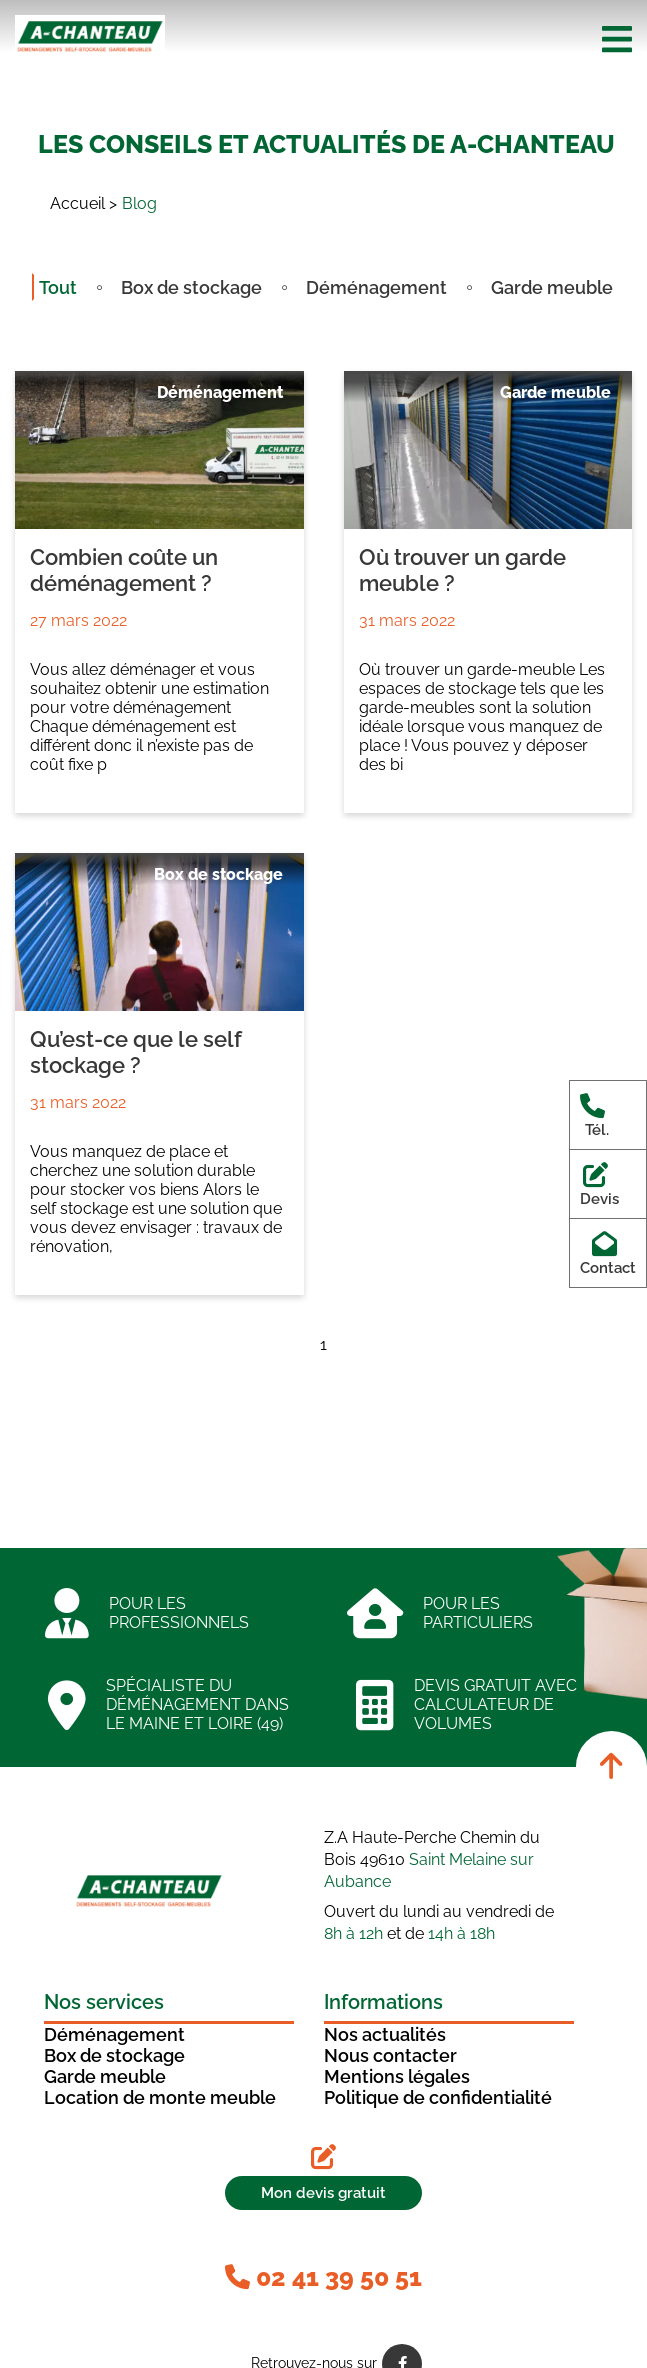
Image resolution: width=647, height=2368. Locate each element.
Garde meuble (552, 287)
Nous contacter (390, 2055)
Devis (599, 1184)
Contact (608, 1253)
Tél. (596, 1115)
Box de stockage (191, 287)
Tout (58, 287)
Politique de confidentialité (438, 2097)
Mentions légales (397, 2076)
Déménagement (376, 287)
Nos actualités (385, 2034)
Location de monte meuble (160, 2097)
